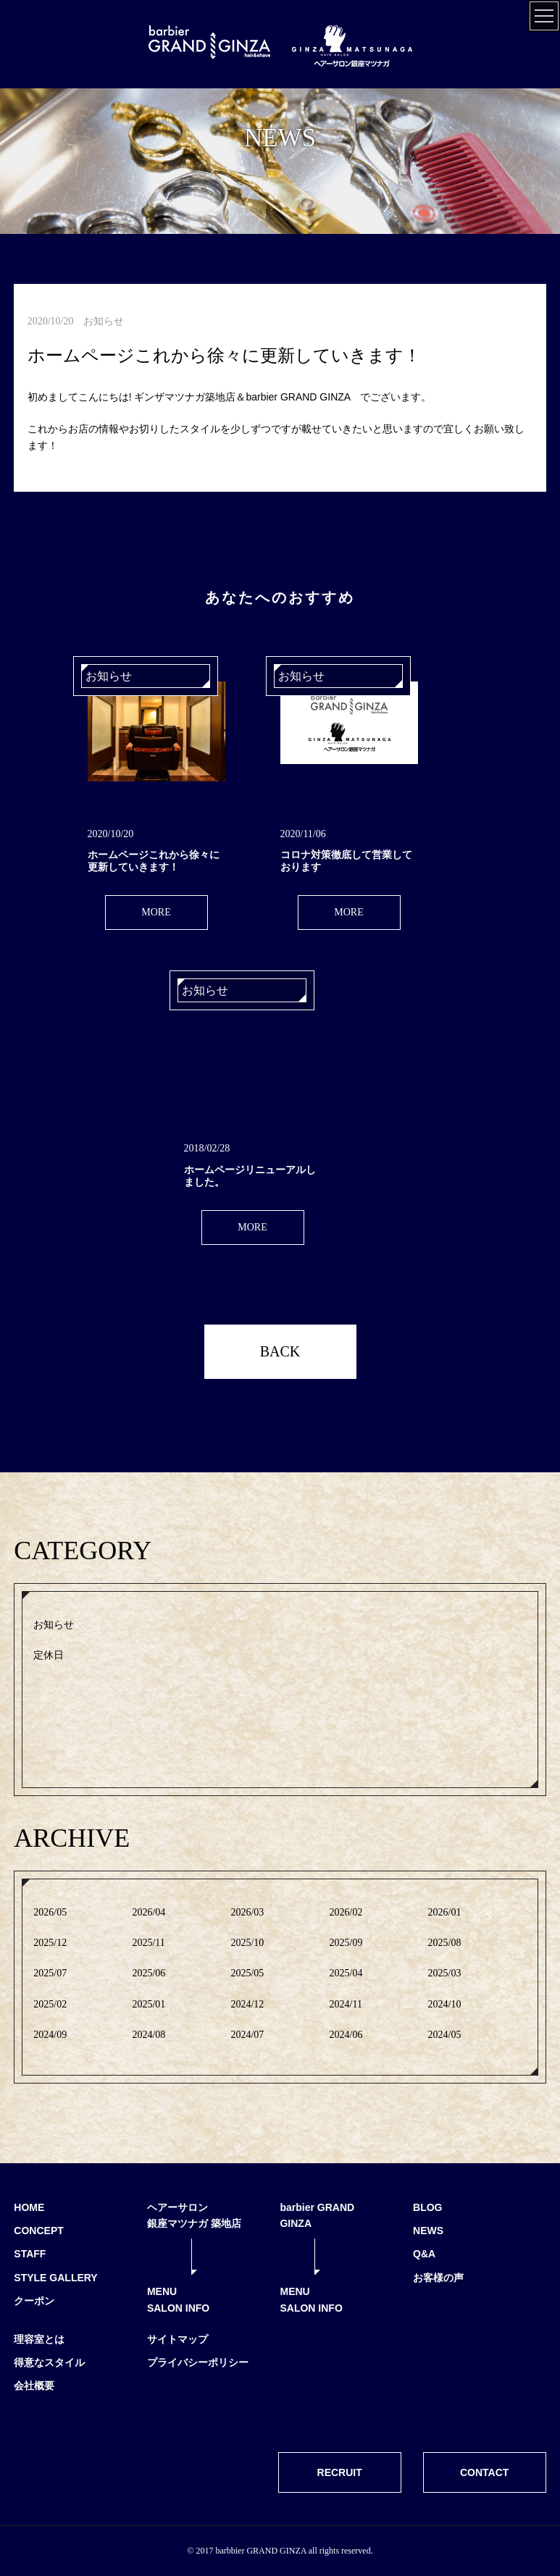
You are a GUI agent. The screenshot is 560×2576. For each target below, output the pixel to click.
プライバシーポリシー (197, 2362)
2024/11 (346, 2004)
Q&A (424, 2254)
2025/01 (148, 2004)
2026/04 (148, 1912)
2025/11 (148, 1942)
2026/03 (247, 1912)
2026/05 (50, 1912)
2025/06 (148, 1973)
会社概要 (34, 2385)
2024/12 (247, 2004)
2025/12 (50, 1942)
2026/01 (444, 1912)
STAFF (30, 2254)
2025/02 (50, 2004)
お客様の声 (438, 2277)
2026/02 (346, 1912)
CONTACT (484, 2472)
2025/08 (444, 1942)
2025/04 (346, 1973)
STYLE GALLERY (55, 2277)
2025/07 (50, 1973)
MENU (162, 2291)
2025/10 (247, 1942)
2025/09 (346, 1942)
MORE (155, 912)
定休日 (48, 1655)
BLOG (427, 2207)
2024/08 (148, 2034)
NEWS (428, 2230)
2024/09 (50, 2034)
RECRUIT (339, 2472)
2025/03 (444, 1973)
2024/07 (247, 2034)
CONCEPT (38, 2230)
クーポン (34, 2301)
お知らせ (53, 1624)
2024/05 (444, 2034)
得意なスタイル (49, 2362)
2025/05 (247, 1973)
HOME (29, 2207)
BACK (280, 1351)
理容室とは (39, 2339)
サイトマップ (177, 2339)
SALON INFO (178, 2308)
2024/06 (346, 2034)
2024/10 (444, 2004)
